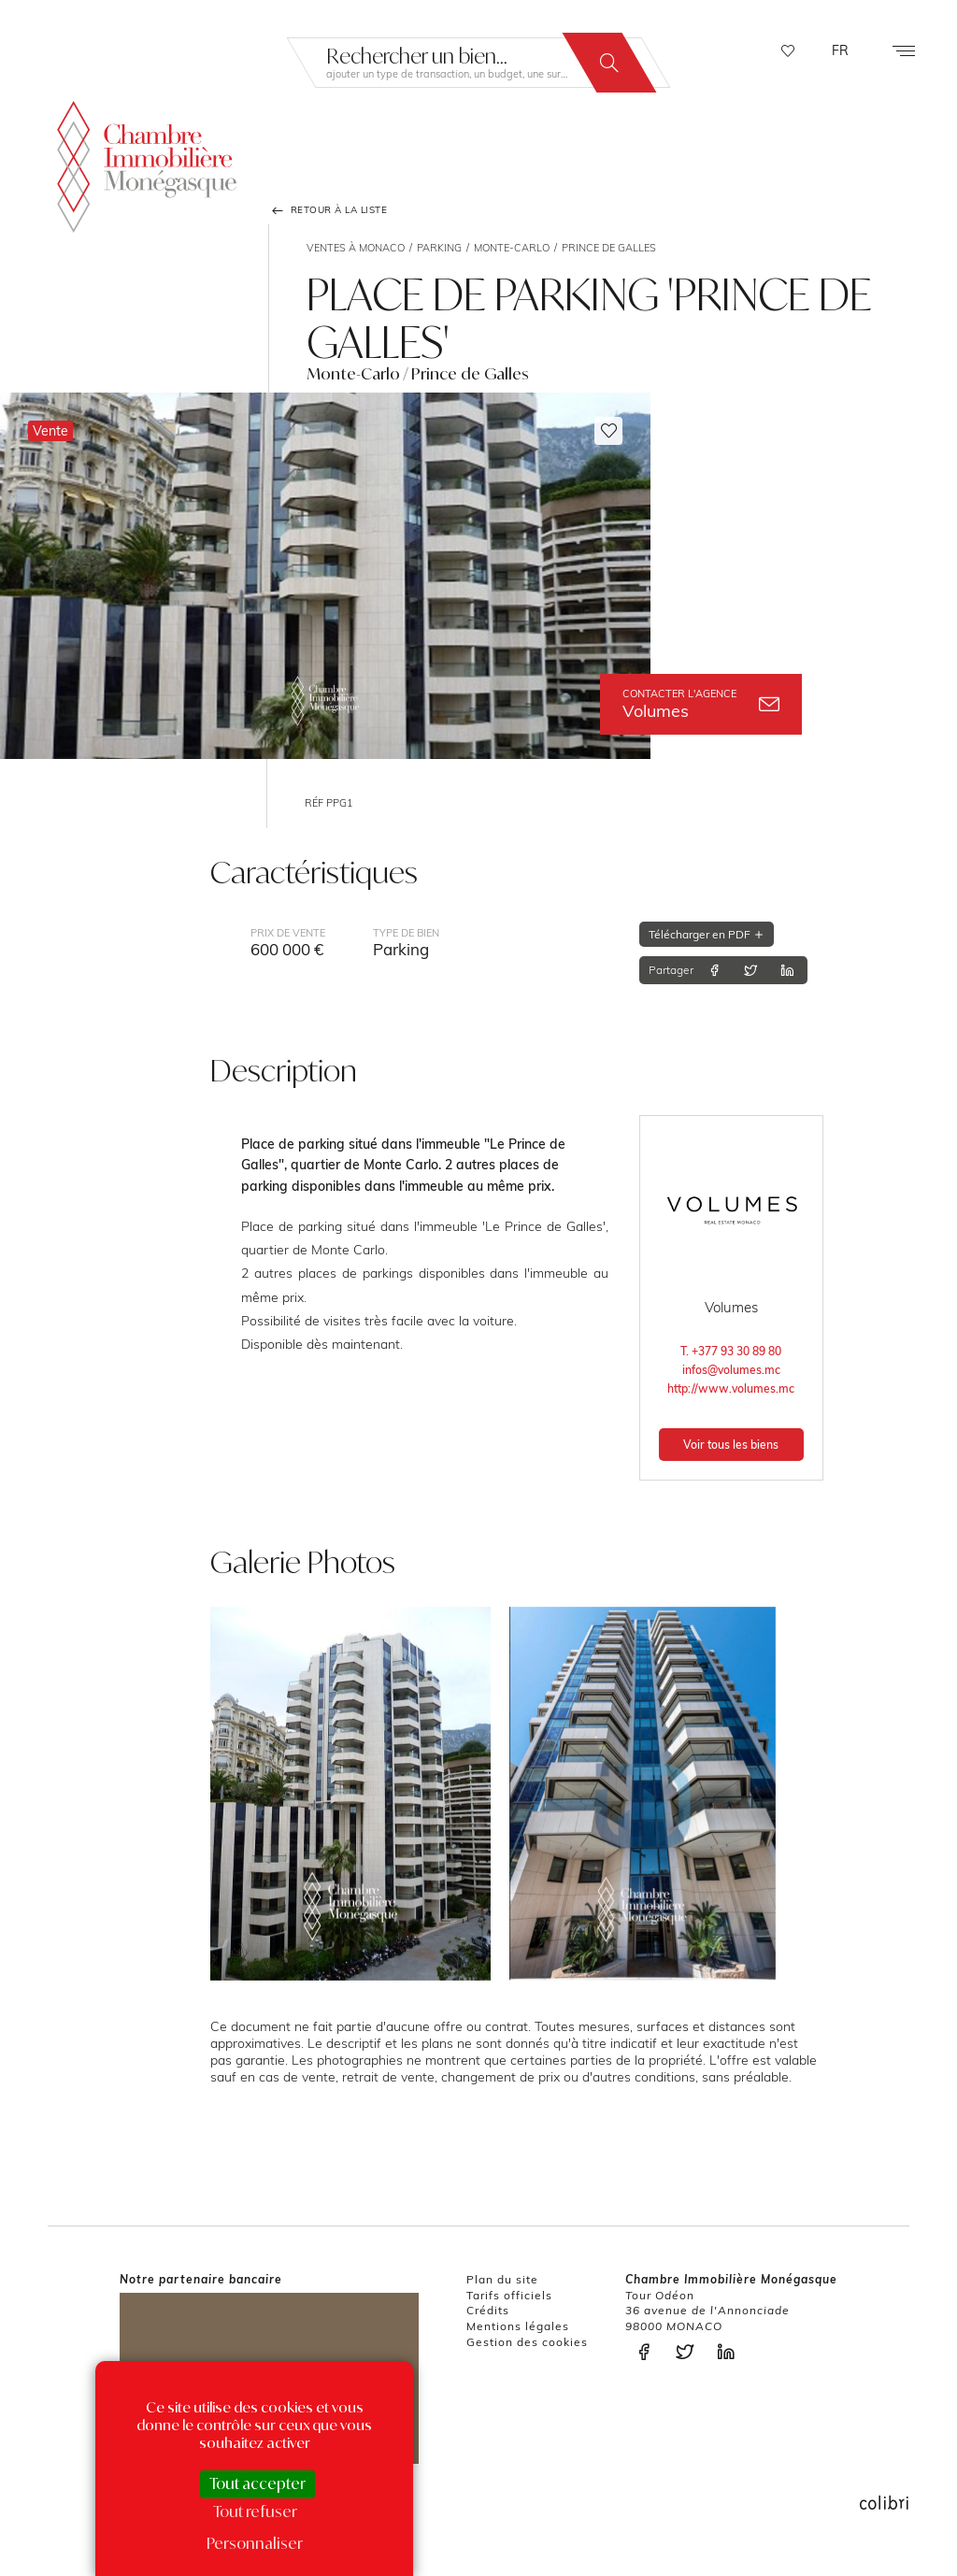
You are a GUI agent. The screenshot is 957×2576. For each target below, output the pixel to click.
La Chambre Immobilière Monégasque (146, 163)
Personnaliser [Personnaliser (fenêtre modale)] (255, 2543)
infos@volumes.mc (731, 1370)
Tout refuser (255, 2511)
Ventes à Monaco (356, 247)
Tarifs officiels (509, 2295)
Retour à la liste (328, 210)
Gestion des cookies (527, 2342)
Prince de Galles (609, 247)
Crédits (487, 2310)
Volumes (700, 704)
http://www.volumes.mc (730, 1388)
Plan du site (502, 2279)
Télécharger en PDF (706, 934)
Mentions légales (517, 2326)
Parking (439, 247)
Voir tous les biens (730, 1445)
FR (840, 50)
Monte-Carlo (512, 247)
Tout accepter (257, 2483)
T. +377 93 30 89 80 (730, 1351)
